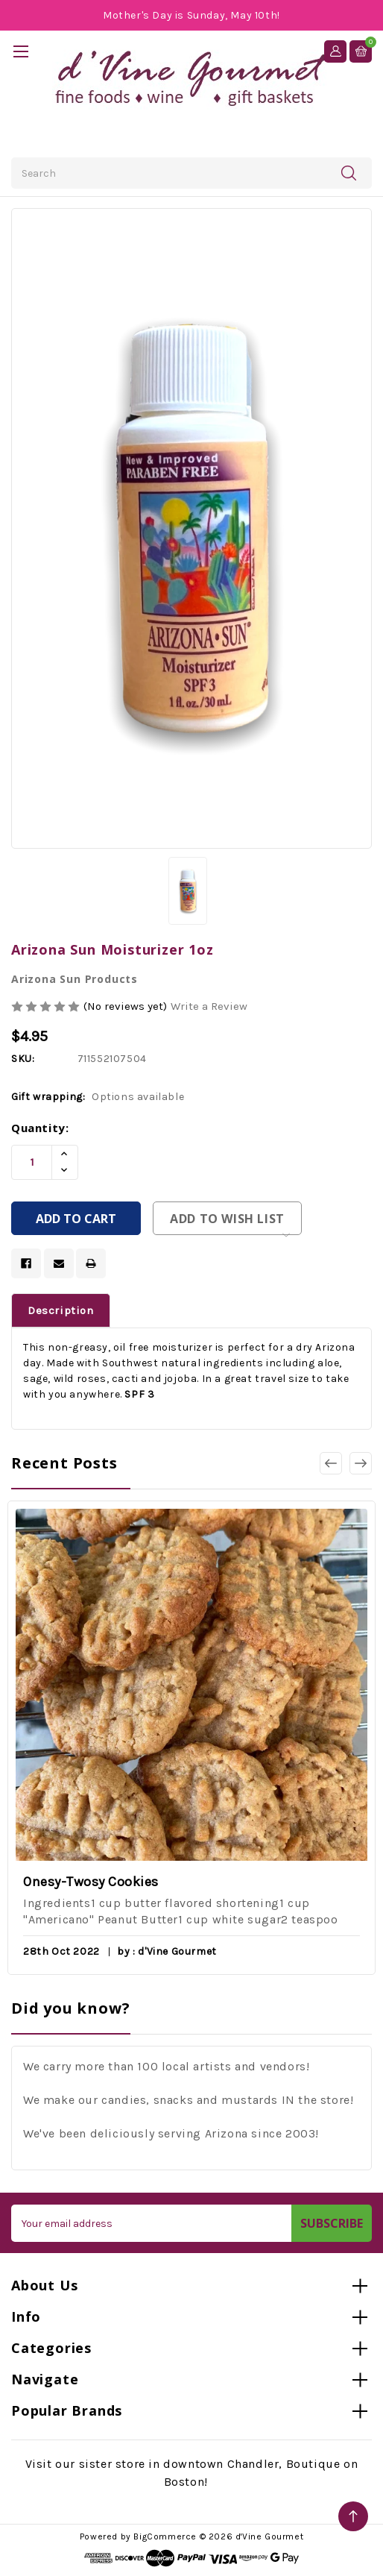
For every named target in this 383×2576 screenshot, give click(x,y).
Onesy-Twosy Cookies (91, 1881)
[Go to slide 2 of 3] (360, 1463)
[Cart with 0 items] (360, 51)
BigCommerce (165, 2536)
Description (61, 1310)
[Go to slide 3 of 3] (331, 1463)
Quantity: (40, 1127)
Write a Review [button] (209, 1006)
